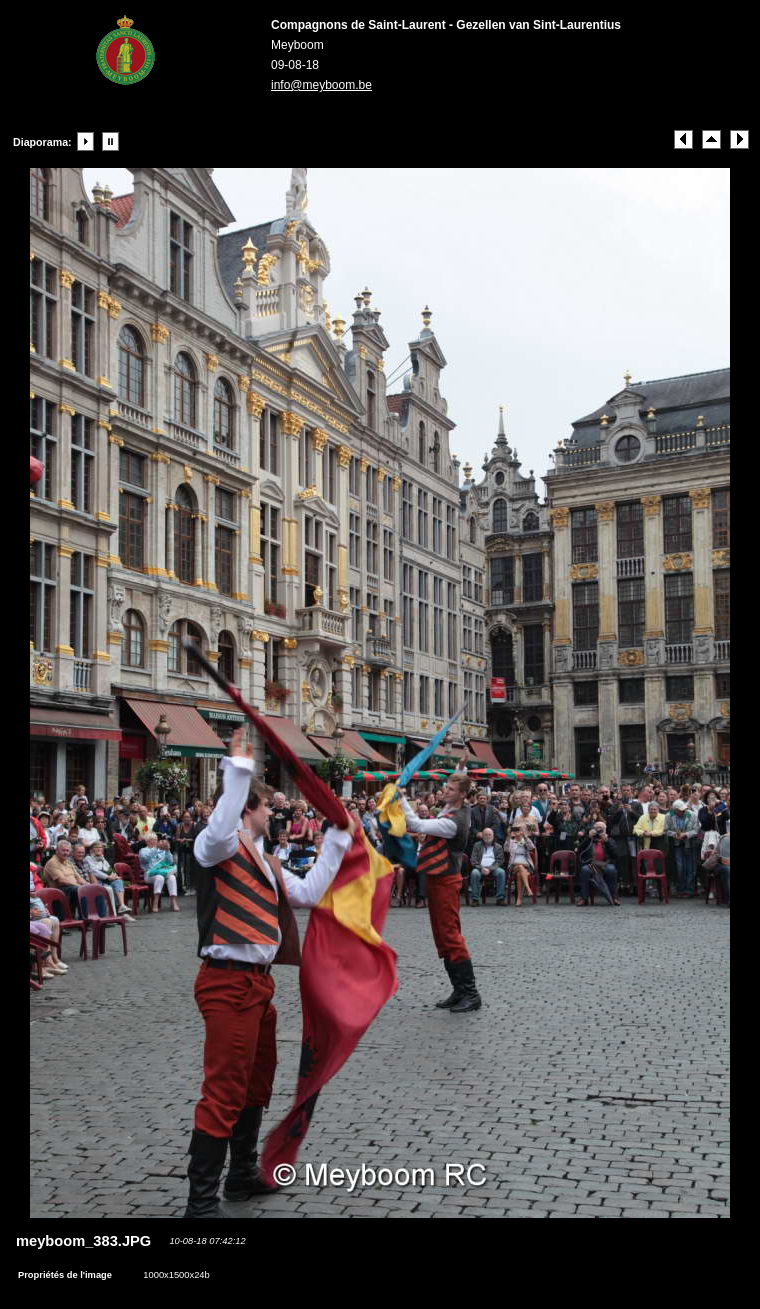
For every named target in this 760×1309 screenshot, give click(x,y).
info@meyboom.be (321, 85)
